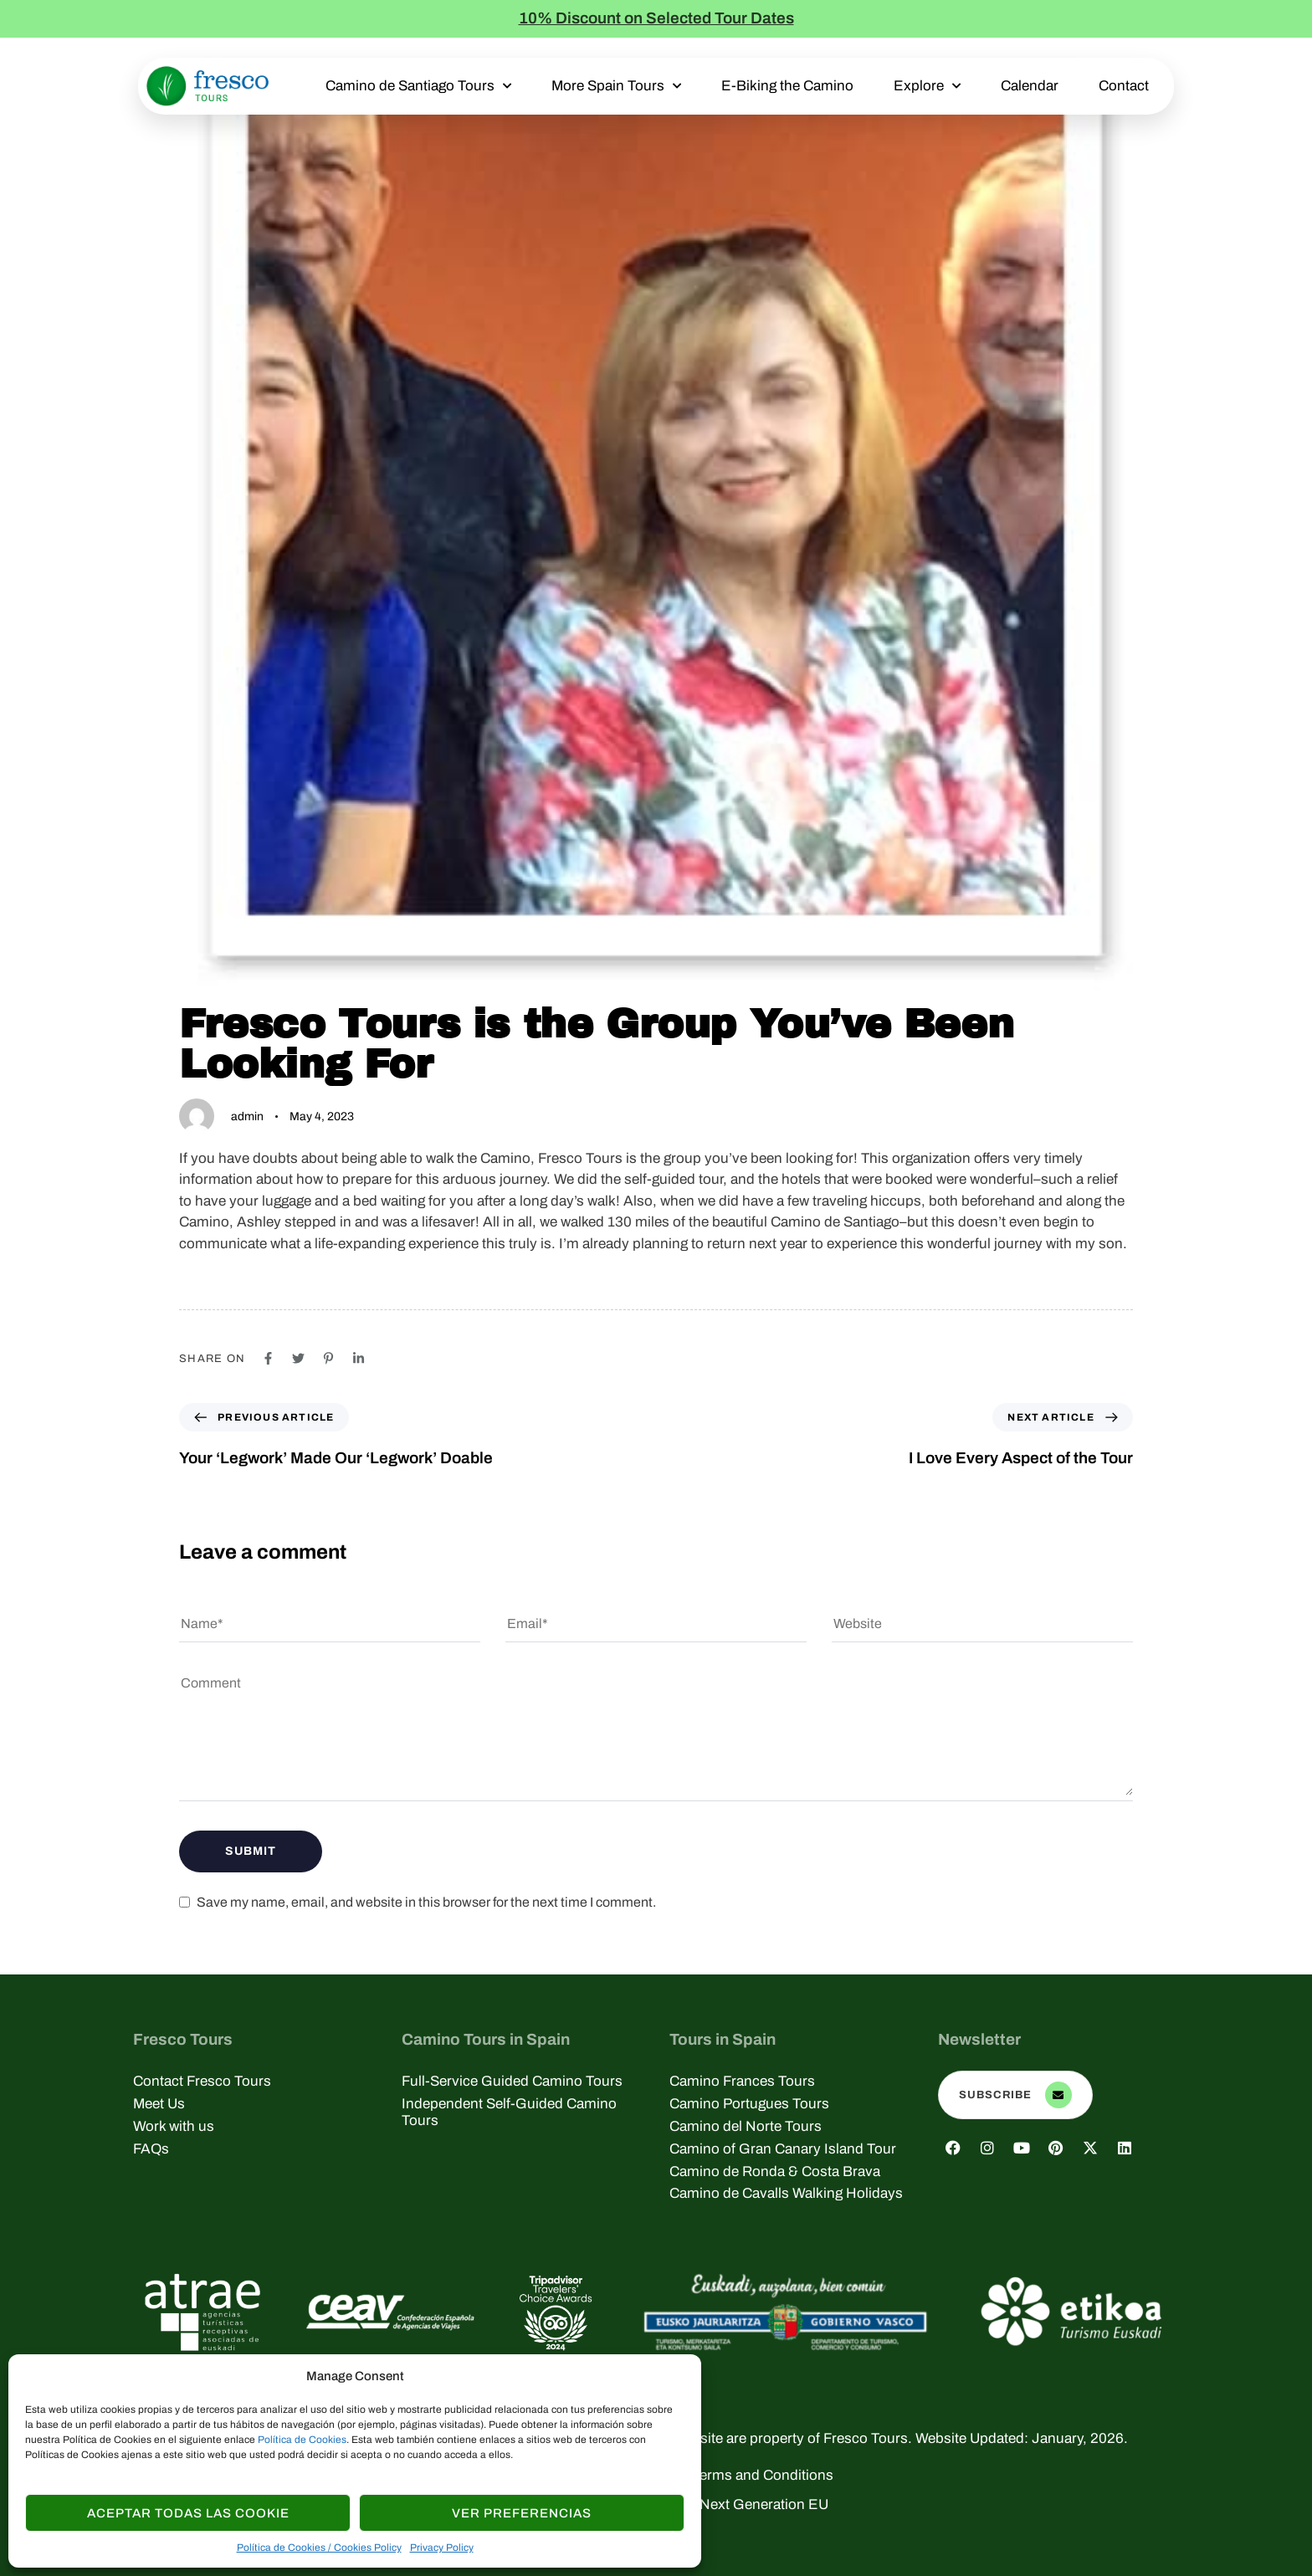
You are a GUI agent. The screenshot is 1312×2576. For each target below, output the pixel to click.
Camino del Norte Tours (745, 2126)
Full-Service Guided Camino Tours (512, 2081)
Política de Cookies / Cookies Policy (319, 2547)
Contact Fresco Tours (202, 2081)
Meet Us (159, 2104)
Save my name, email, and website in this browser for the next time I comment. (426, 1902)
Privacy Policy (442, 2547)
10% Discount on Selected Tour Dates (656, 18)
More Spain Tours (616, 86)
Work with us (173, 2126)
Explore (927, 86)
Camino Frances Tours (742, 2081)
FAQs (151, 2149)
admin (247, 1116)
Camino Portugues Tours (749, 2104)
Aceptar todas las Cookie (188, 2513)
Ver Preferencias (522, 2513)
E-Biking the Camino (787, 86)
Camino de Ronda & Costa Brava (774, 2171)
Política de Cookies (302, 2439)
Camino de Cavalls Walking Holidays (786, 2193)
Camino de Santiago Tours (418, 86)
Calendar (1029, 86)
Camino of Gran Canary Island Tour (782, 2149)
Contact (1124, 86)
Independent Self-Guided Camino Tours (509, 2112)
